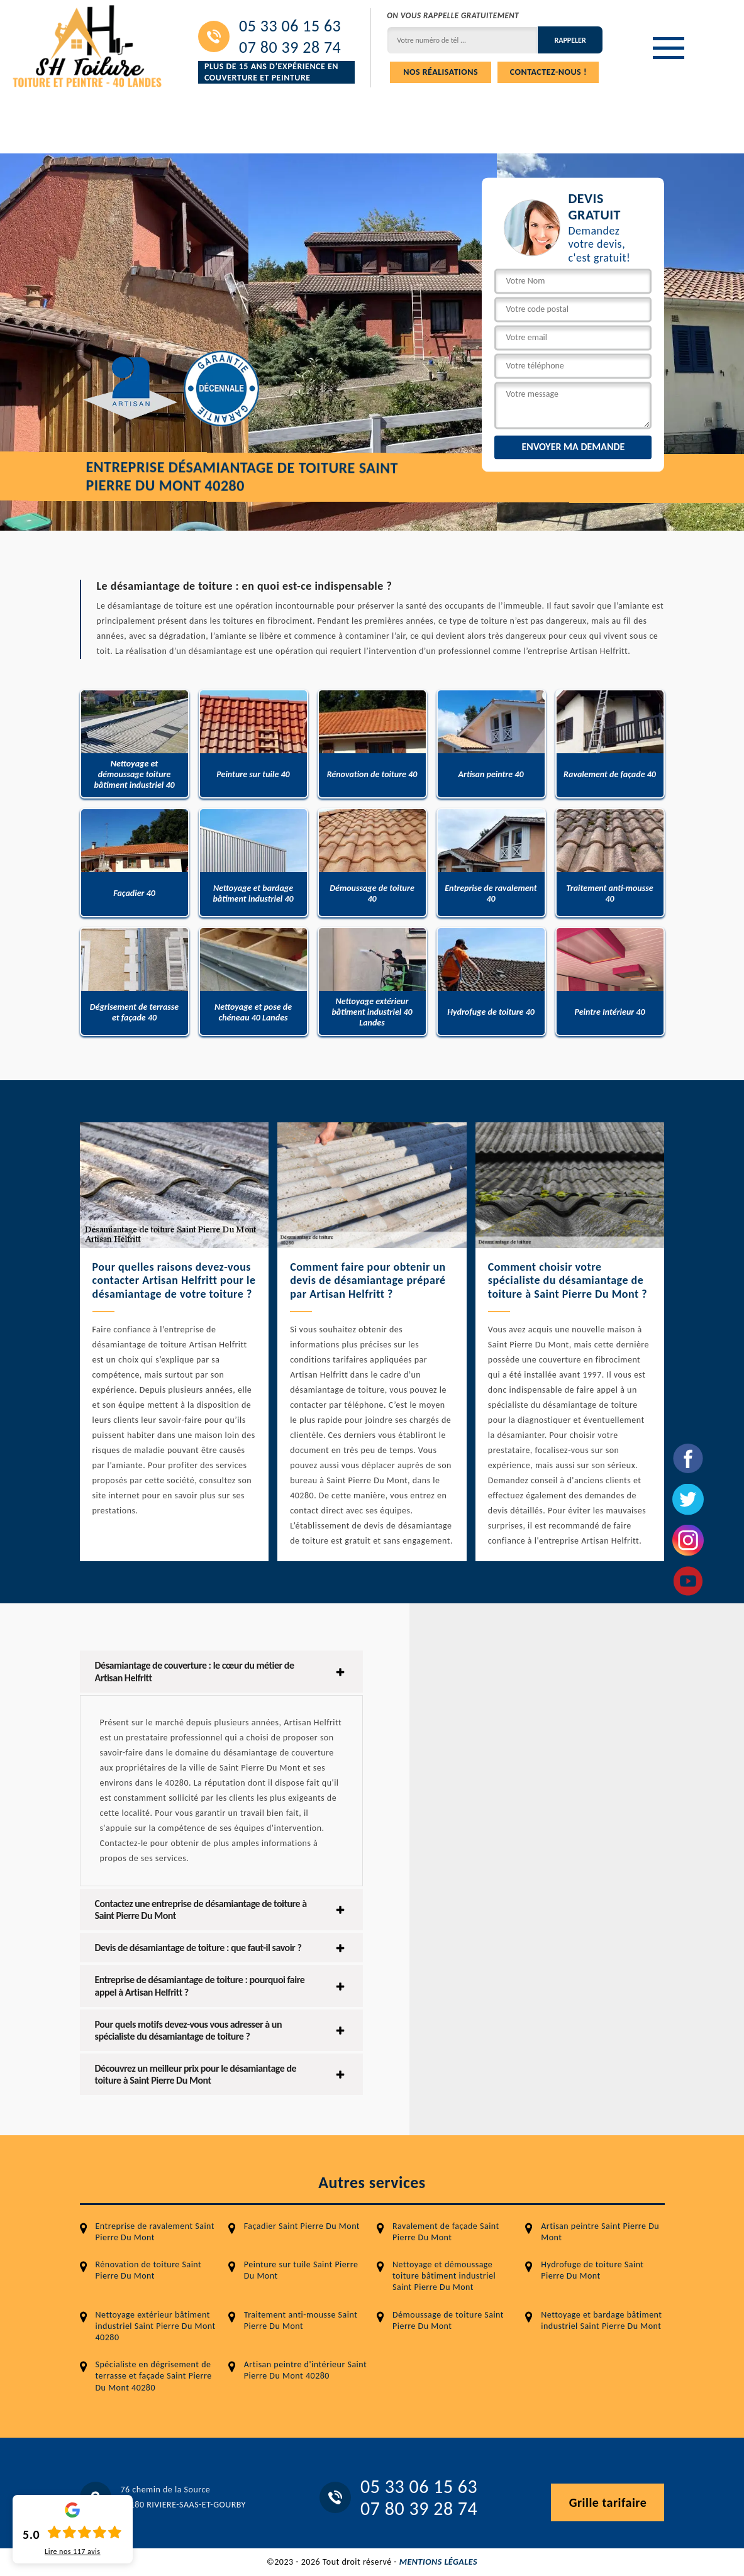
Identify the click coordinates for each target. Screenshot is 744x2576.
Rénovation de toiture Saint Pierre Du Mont (149, 2270)
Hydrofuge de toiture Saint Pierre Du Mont (592, 2270)
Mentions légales (438, 2562)
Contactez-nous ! (548, 72)
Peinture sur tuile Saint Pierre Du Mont (301, 2270)
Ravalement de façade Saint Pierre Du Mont (445, 2232)
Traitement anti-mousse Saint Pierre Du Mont (301, 2320)
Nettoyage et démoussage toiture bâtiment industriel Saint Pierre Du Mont (444, 2275)
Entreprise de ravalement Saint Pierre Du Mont (155, 2232)
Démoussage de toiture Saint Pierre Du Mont (448, 2320)
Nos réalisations (440, 72)
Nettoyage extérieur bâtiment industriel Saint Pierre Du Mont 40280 (156, 2326)
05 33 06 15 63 (290, 25)
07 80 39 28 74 (290, 47)
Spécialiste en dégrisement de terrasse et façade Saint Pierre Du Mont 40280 (154, 2375)
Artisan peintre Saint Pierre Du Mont (600, 2232)
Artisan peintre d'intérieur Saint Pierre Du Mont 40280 (305, 2370)
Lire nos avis (72, 2551)
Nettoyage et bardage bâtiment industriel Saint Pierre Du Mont (601, 2320)
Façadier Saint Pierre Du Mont (302, 2226)
